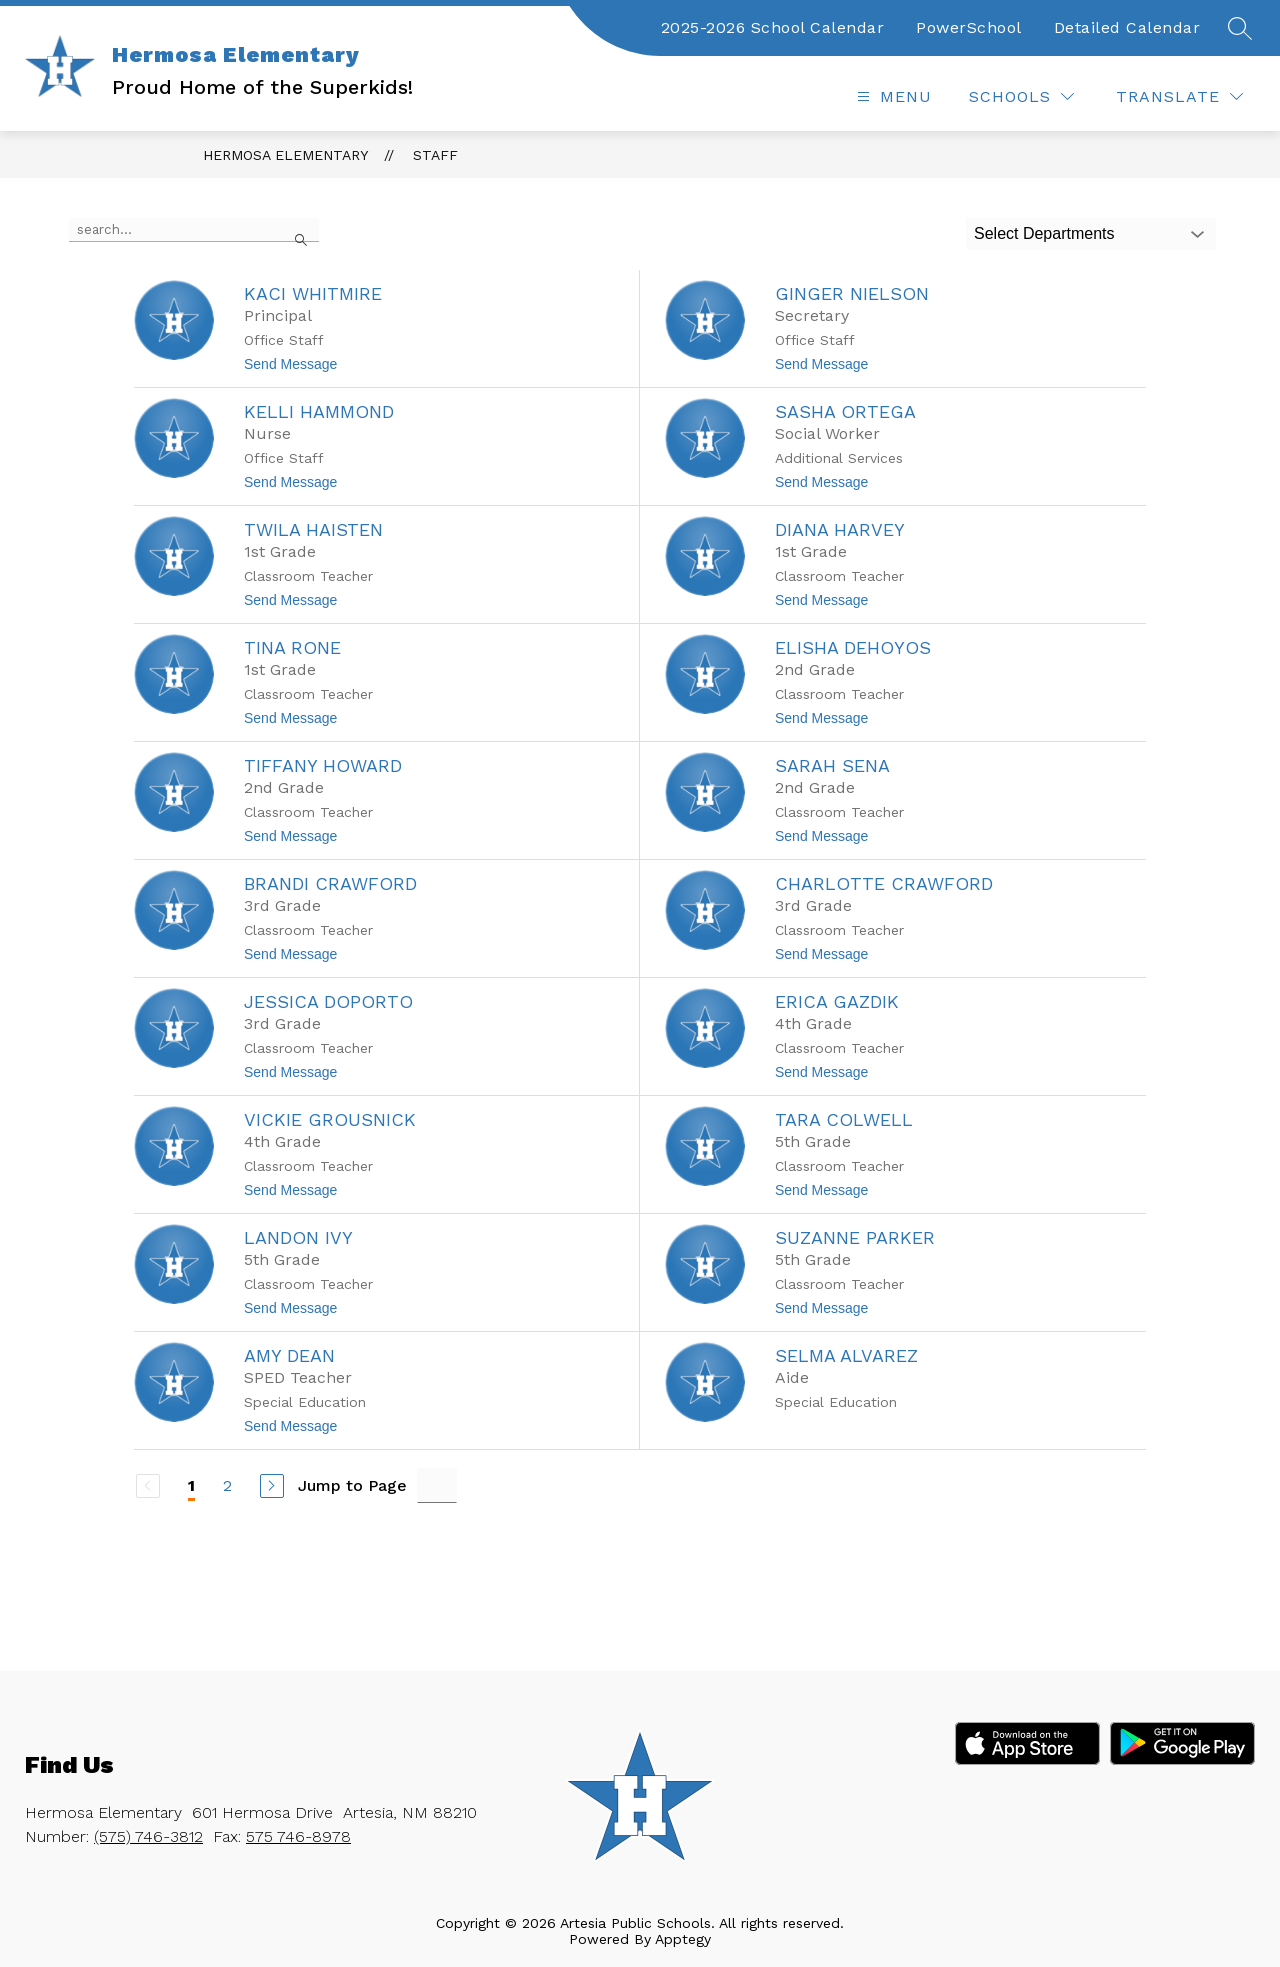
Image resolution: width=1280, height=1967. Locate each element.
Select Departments (1044, 233)
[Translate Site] (1179, 96)
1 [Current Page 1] (191, 1485)
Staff (435, 155)
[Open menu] (892, 96)
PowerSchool (969, 27)
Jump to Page (352, 1485)
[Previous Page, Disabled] (148, 1486)
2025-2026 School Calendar (773, 27)
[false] (194, 230)
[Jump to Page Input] (437, 1485)
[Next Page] (272, 1486)
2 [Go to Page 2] (227, 1485)
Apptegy (683, 1939)
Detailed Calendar (1127, 27)
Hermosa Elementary (285, 155)
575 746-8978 (298, 1836)
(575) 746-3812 (148, 1836)
